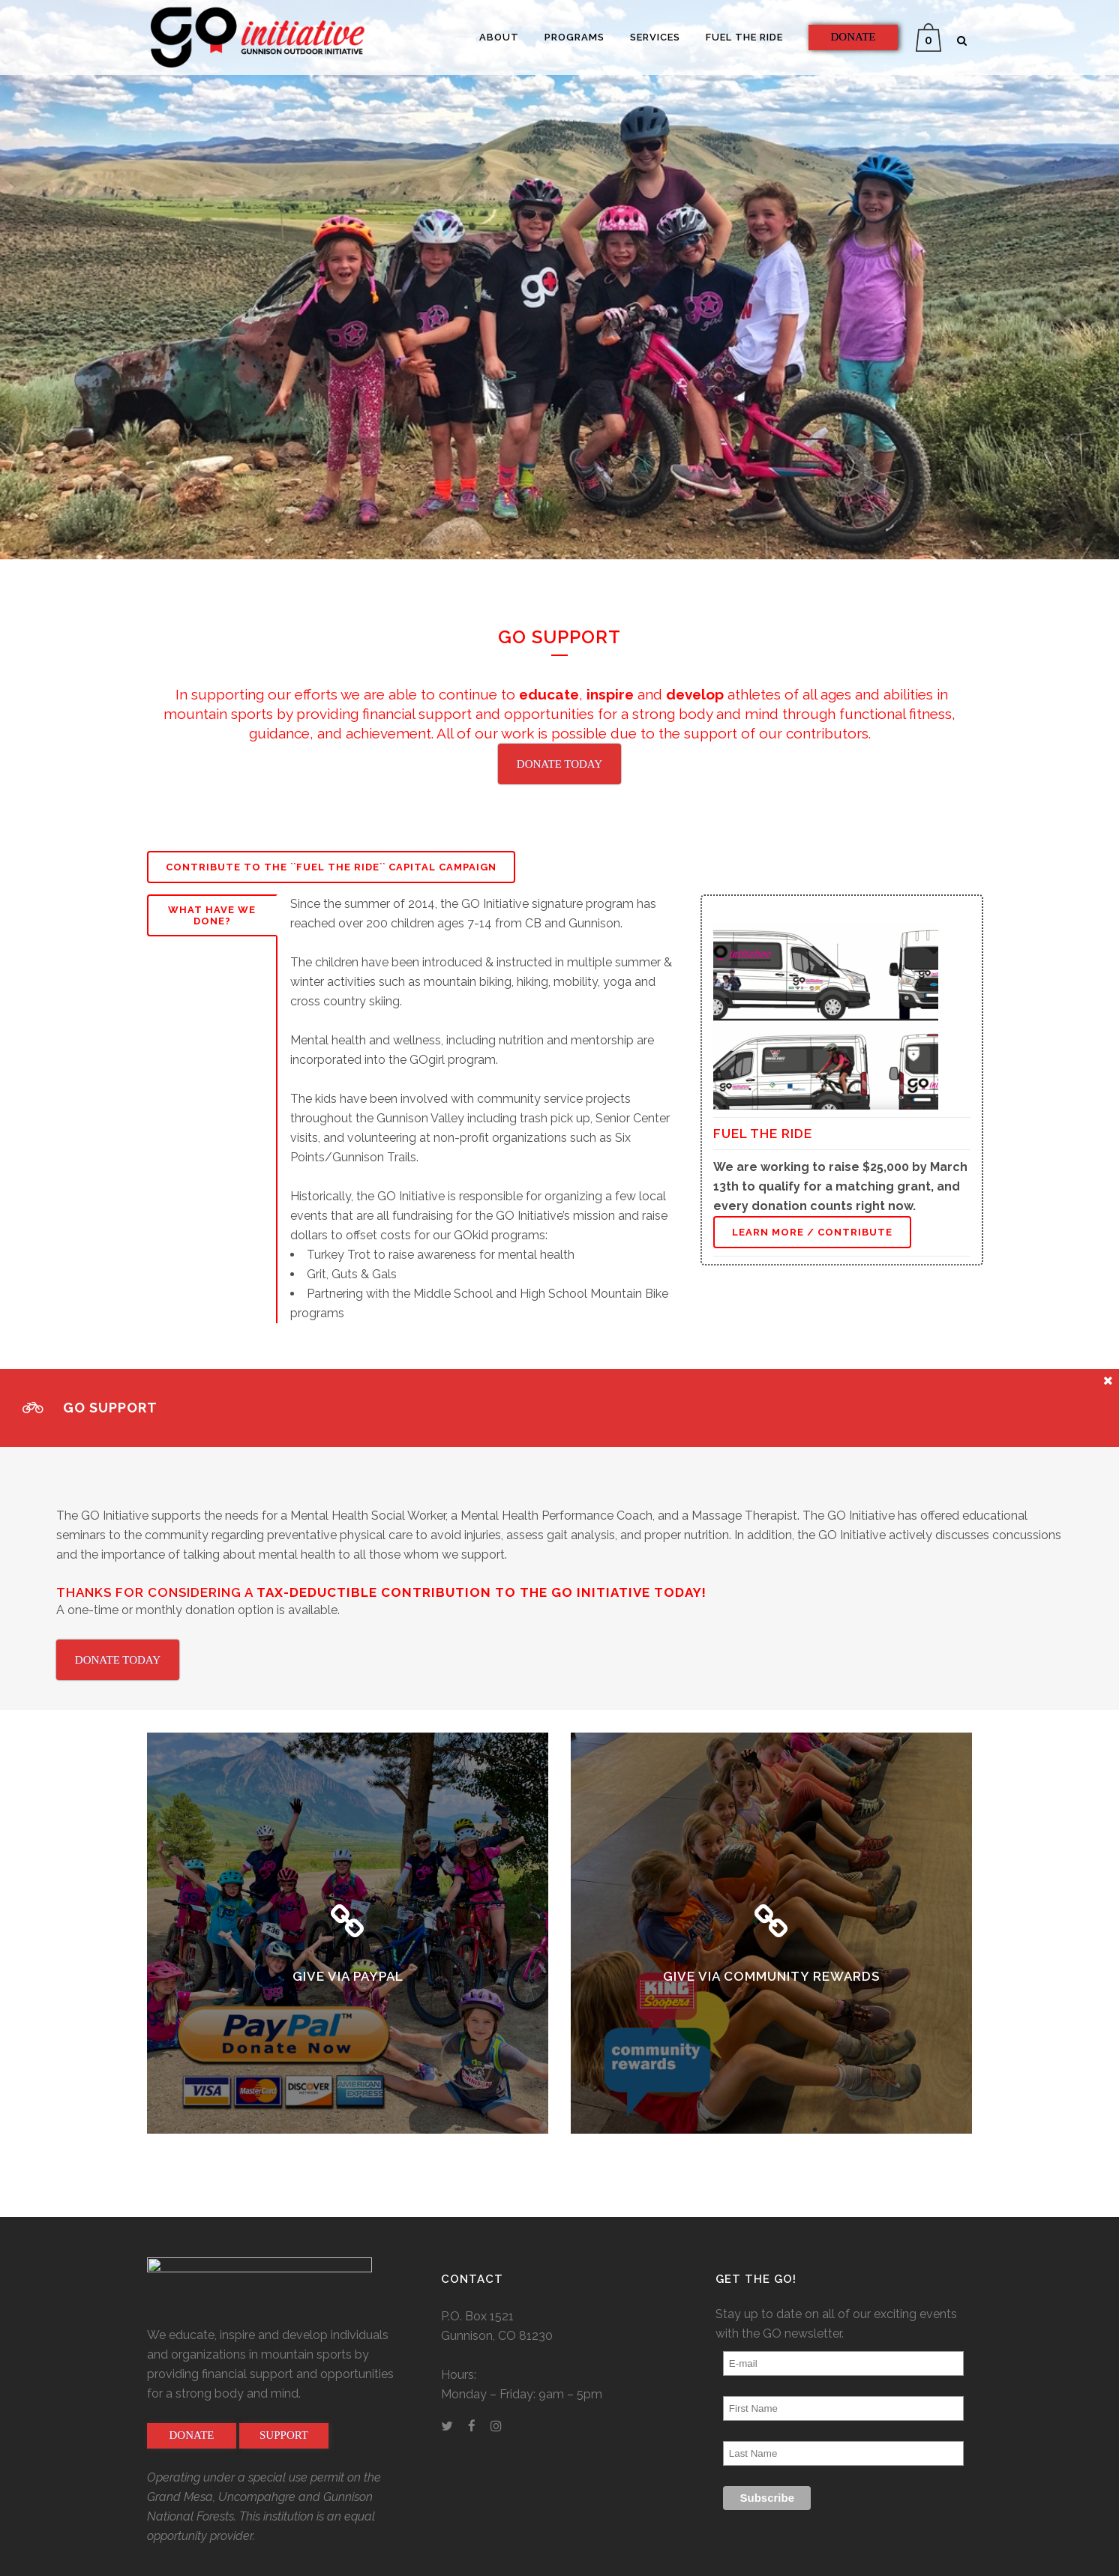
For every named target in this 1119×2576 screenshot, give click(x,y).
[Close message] (1108, 1379)
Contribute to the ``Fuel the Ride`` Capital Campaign (331, 867)
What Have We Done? (212, 915)
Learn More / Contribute (812, 1232)
